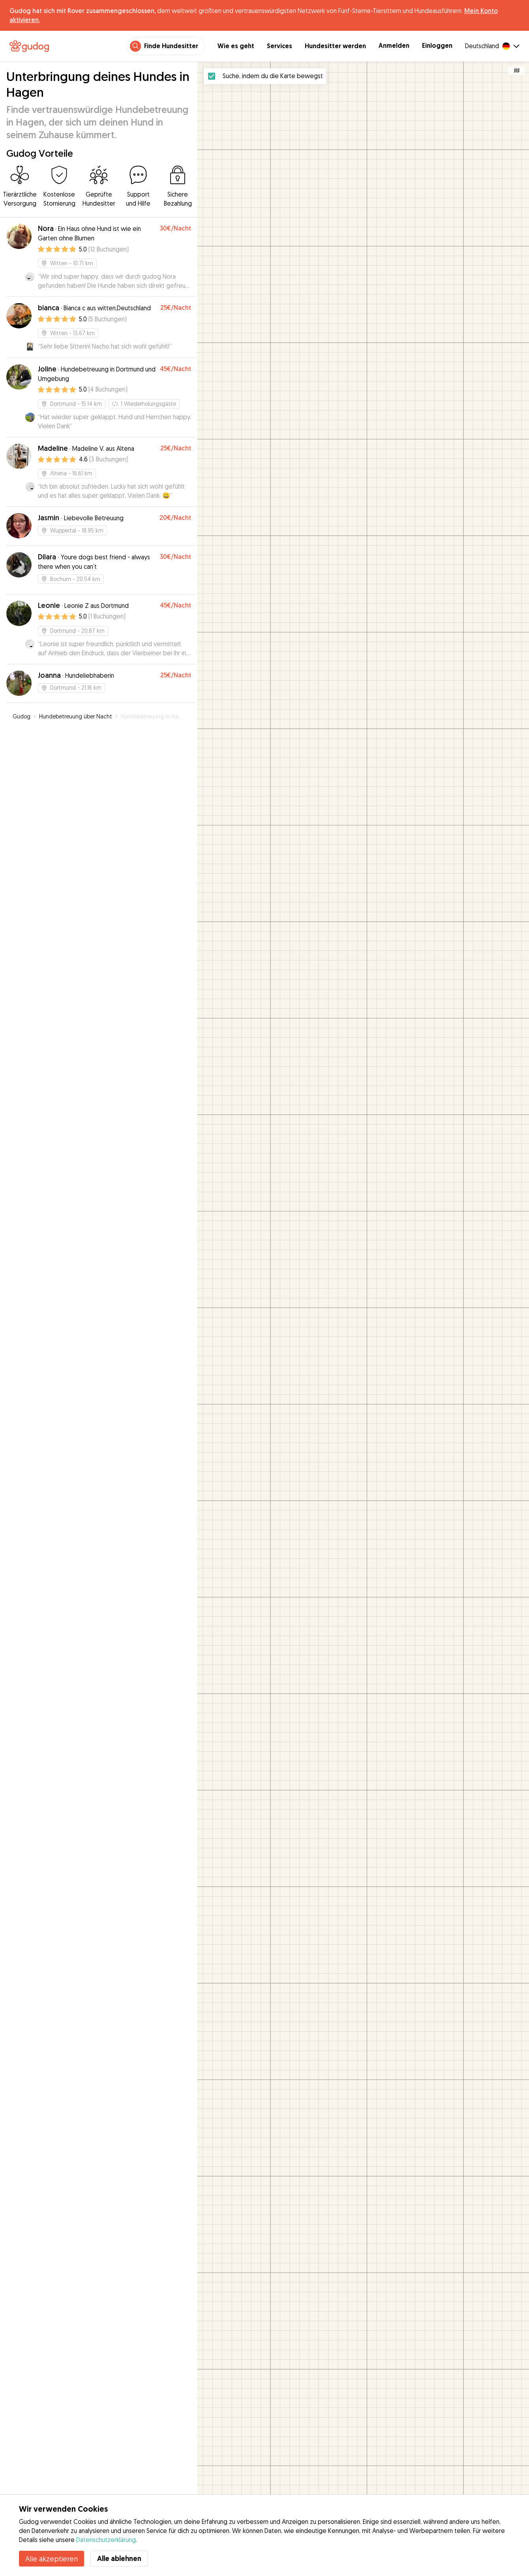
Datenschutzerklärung (106, 2540)
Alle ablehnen (119, 2558)
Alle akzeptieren (51, 2558)
